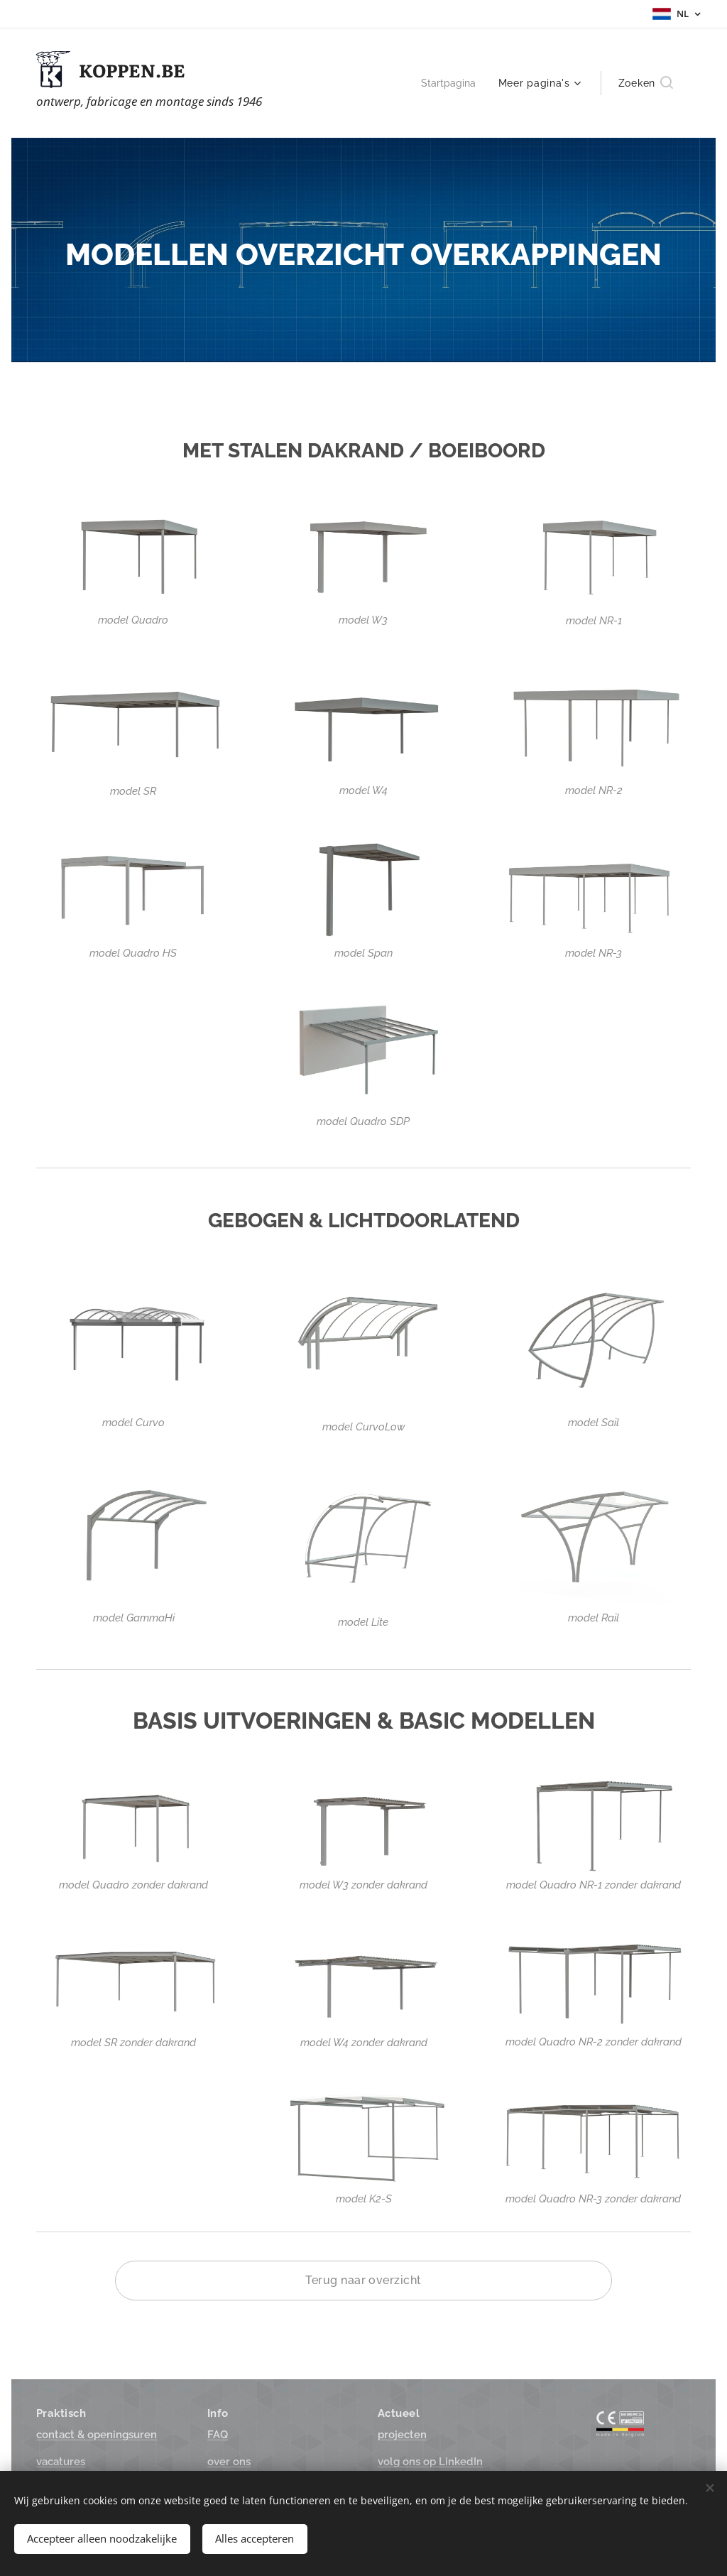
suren (96, 2434)
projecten (402, 2434)
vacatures (60, 2461)
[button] (646, 83)
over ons (229, 2461)
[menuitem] (449, 83)
